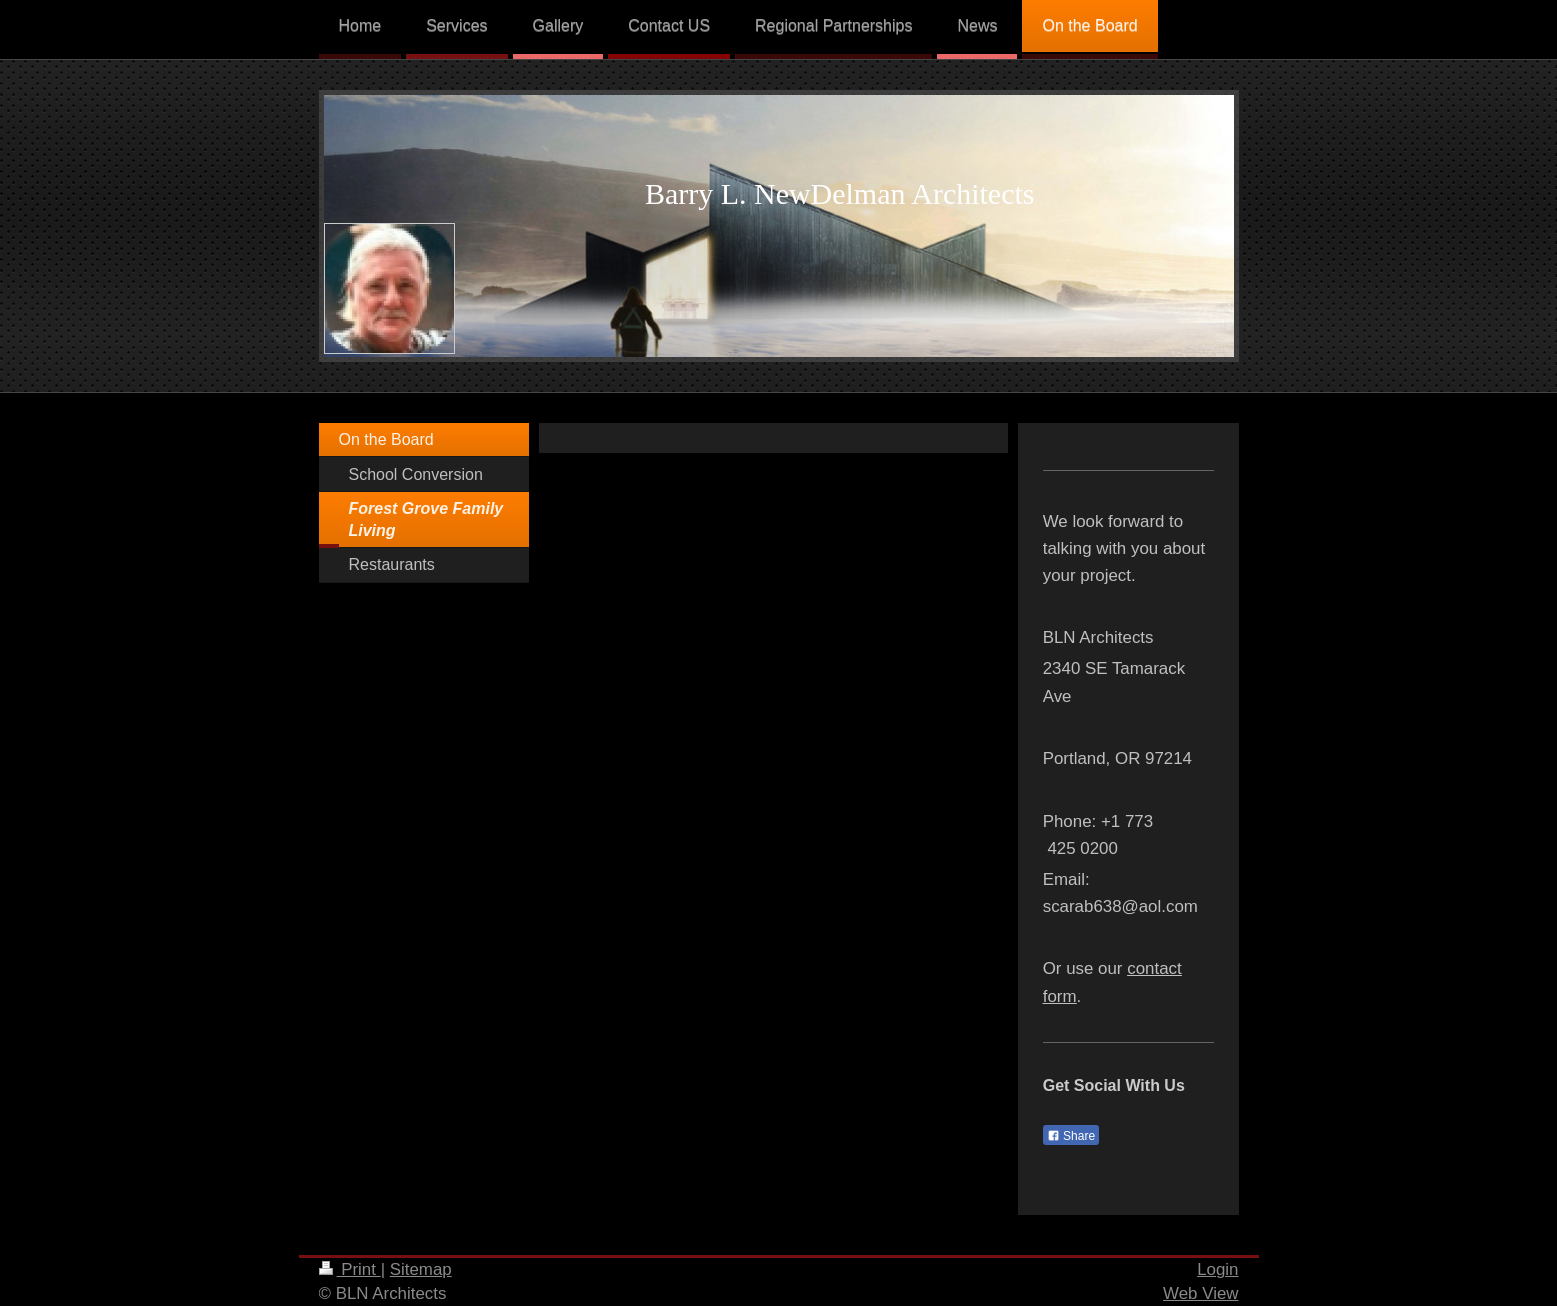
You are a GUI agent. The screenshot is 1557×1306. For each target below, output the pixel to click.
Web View (1200, 1293)
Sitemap (421, 1269)
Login (1217, 1269)
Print (350, 1269)
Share (1071, 1136)
